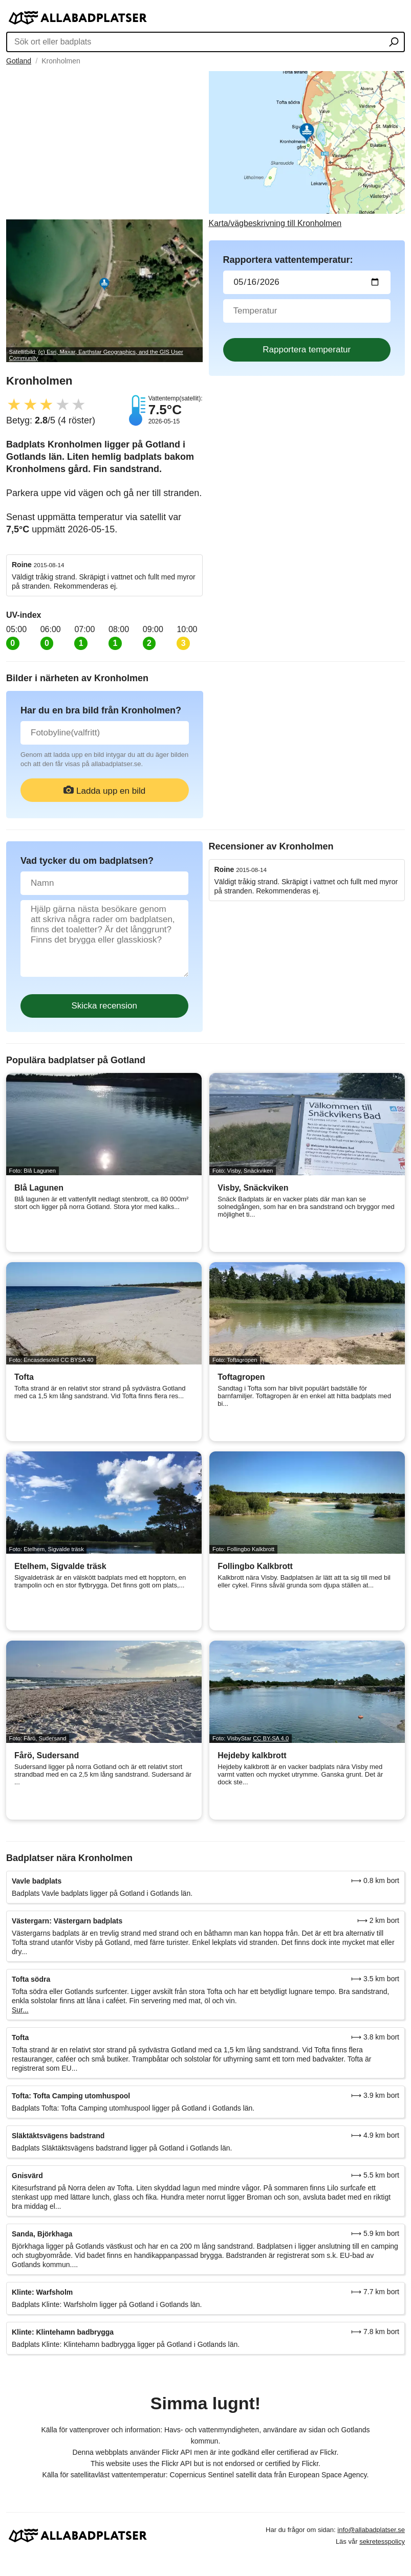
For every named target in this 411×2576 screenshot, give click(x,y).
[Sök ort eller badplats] (394, 43)
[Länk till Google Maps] (307, 149)
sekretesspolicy (382, 2541)
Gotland (18, 61)
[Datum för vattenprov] (307, 282)
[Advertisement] (104, 142)
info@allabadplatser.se (371, 2530)
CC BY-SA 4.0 (271, 1738)
